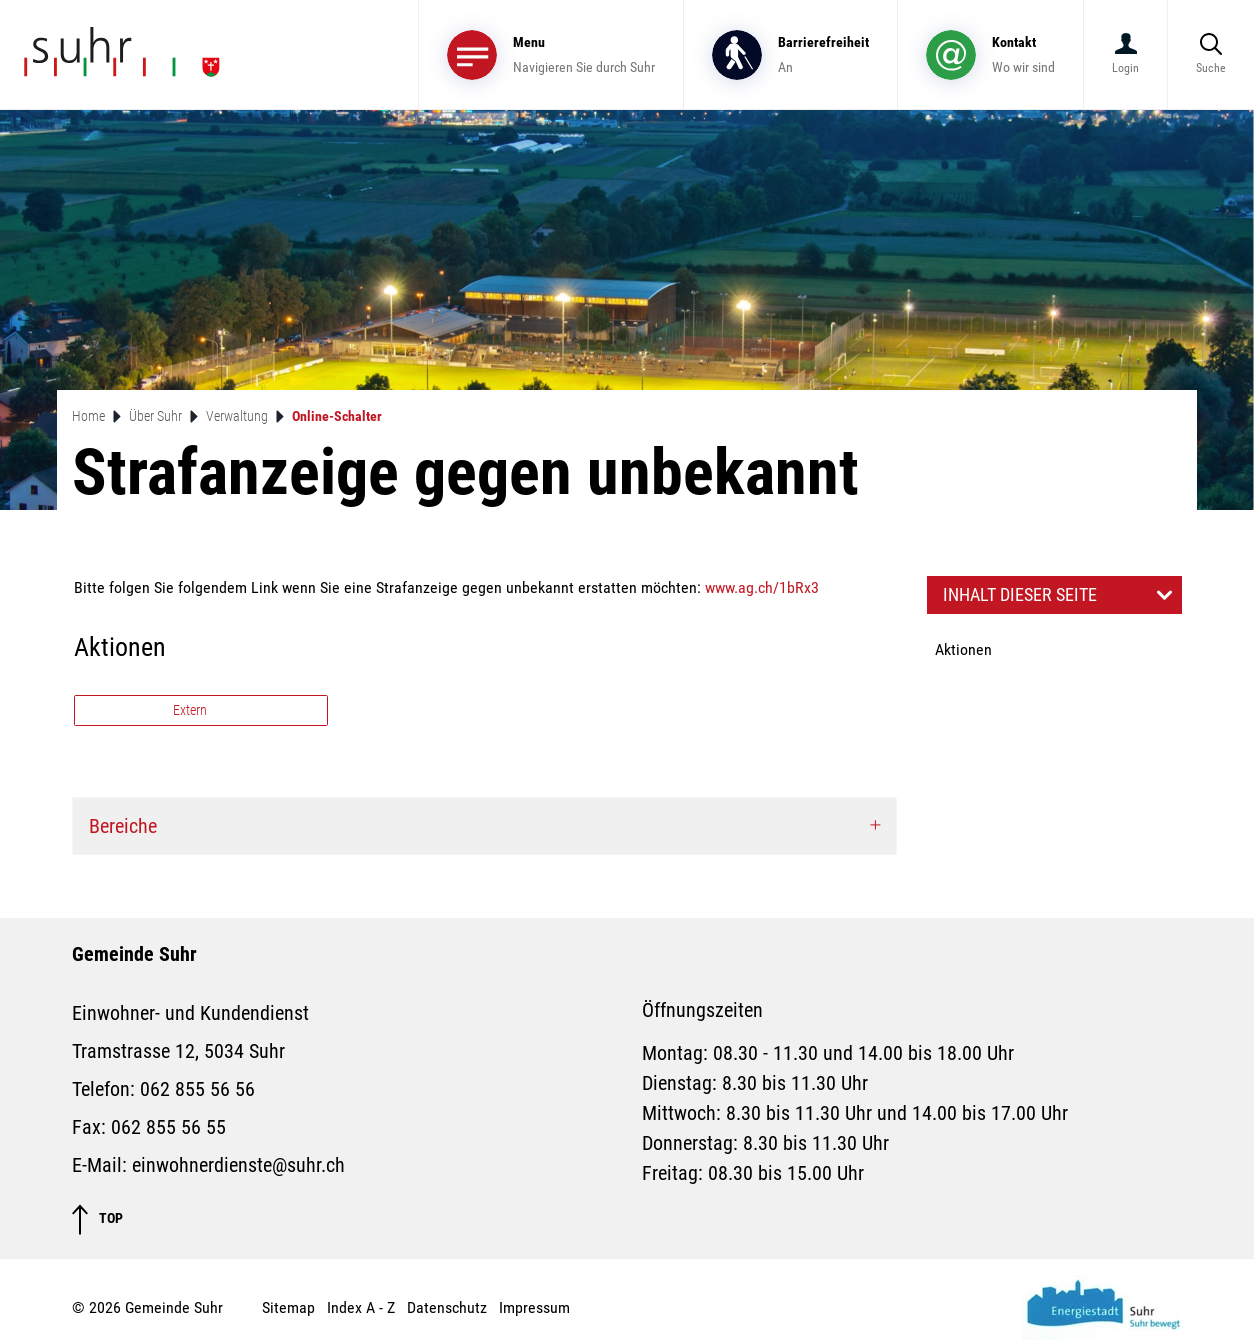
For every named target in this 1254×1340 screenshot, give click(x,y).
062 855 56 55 (168, 1127)
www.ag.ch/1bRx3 (762, 587)
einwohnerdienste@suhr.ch (238, 1165)
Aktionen (963, 649)
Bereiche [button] (123, 826)
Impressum (534, 1307)
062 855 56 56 (197, 1089)
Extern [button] (191, 710)
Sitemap (288, 1307)
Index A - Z (361, 1307)
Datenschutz (447, 1307)
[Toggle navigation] (551, 54)
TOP (97, 1219)
